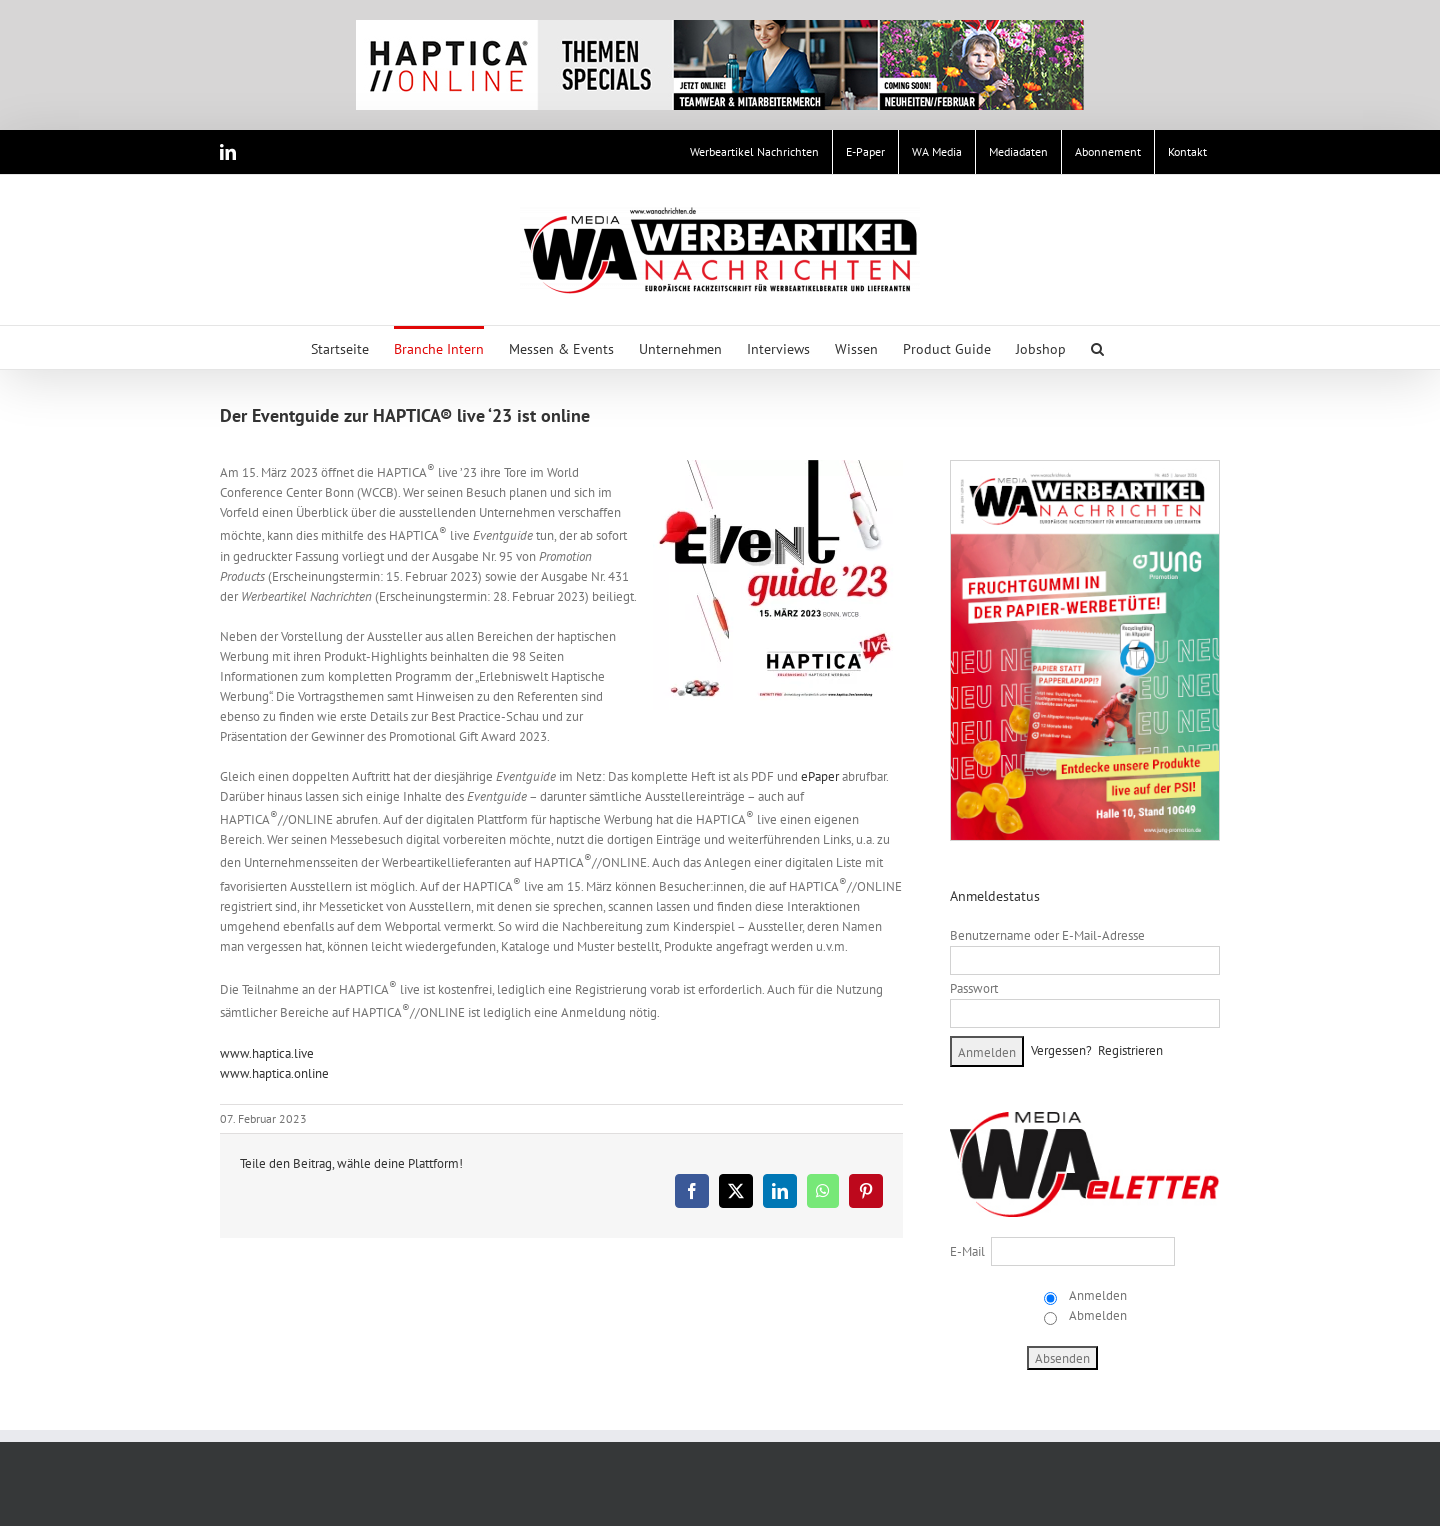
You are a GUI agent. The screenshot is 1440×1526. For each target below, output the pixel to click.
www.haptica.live (267, 1053)
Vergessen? (1061, 1050)
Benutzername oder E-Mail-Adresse (1047, 935)
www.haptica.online (274, 1073)
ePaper (820, 776)
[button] (1097, 347)
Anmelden (1096, 1295)
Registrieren (1130, 1050)
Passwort (974, 988)
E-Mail (967, 1251)
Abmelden (1096, 1315)
